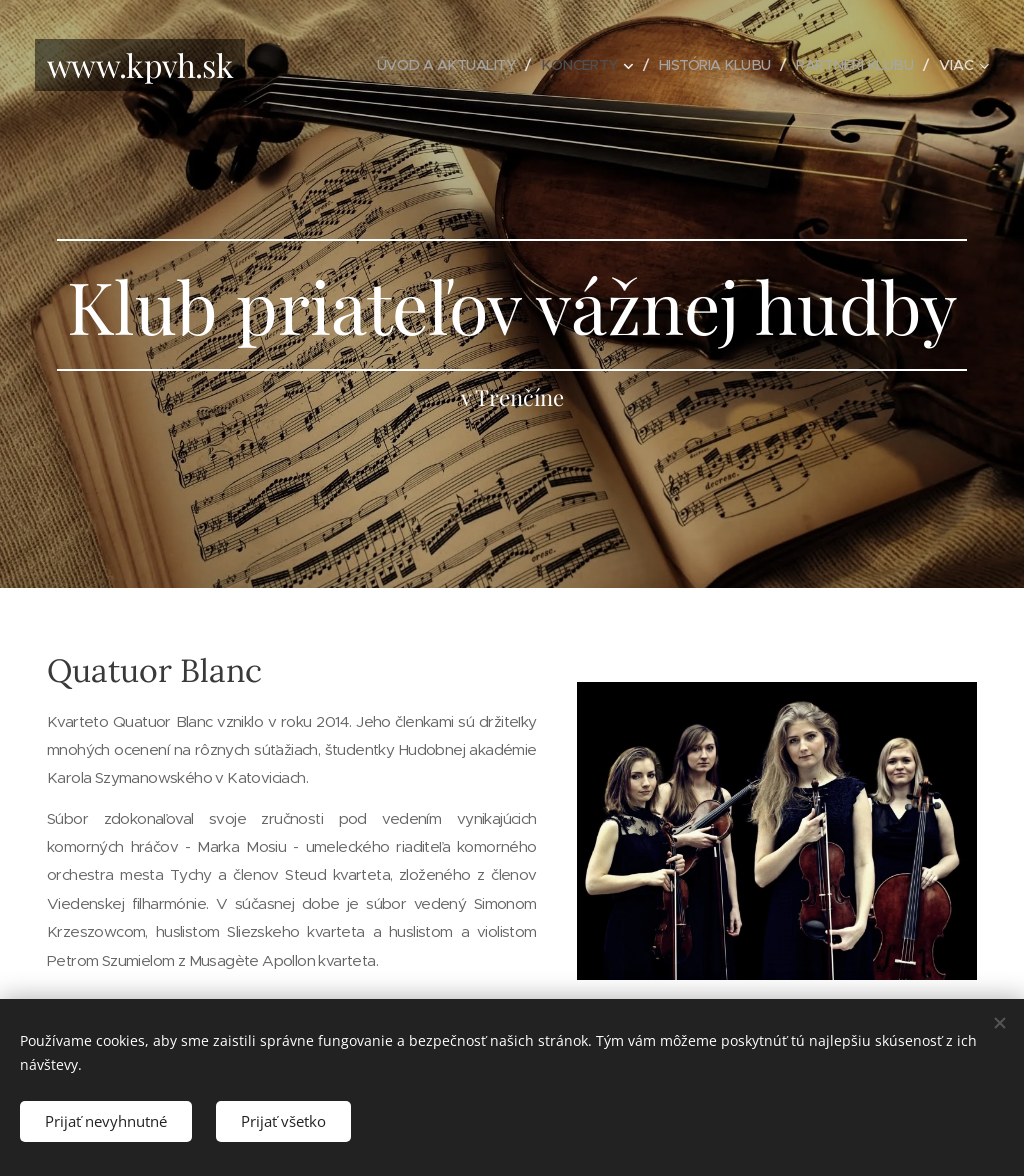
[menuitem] (428, 65)
